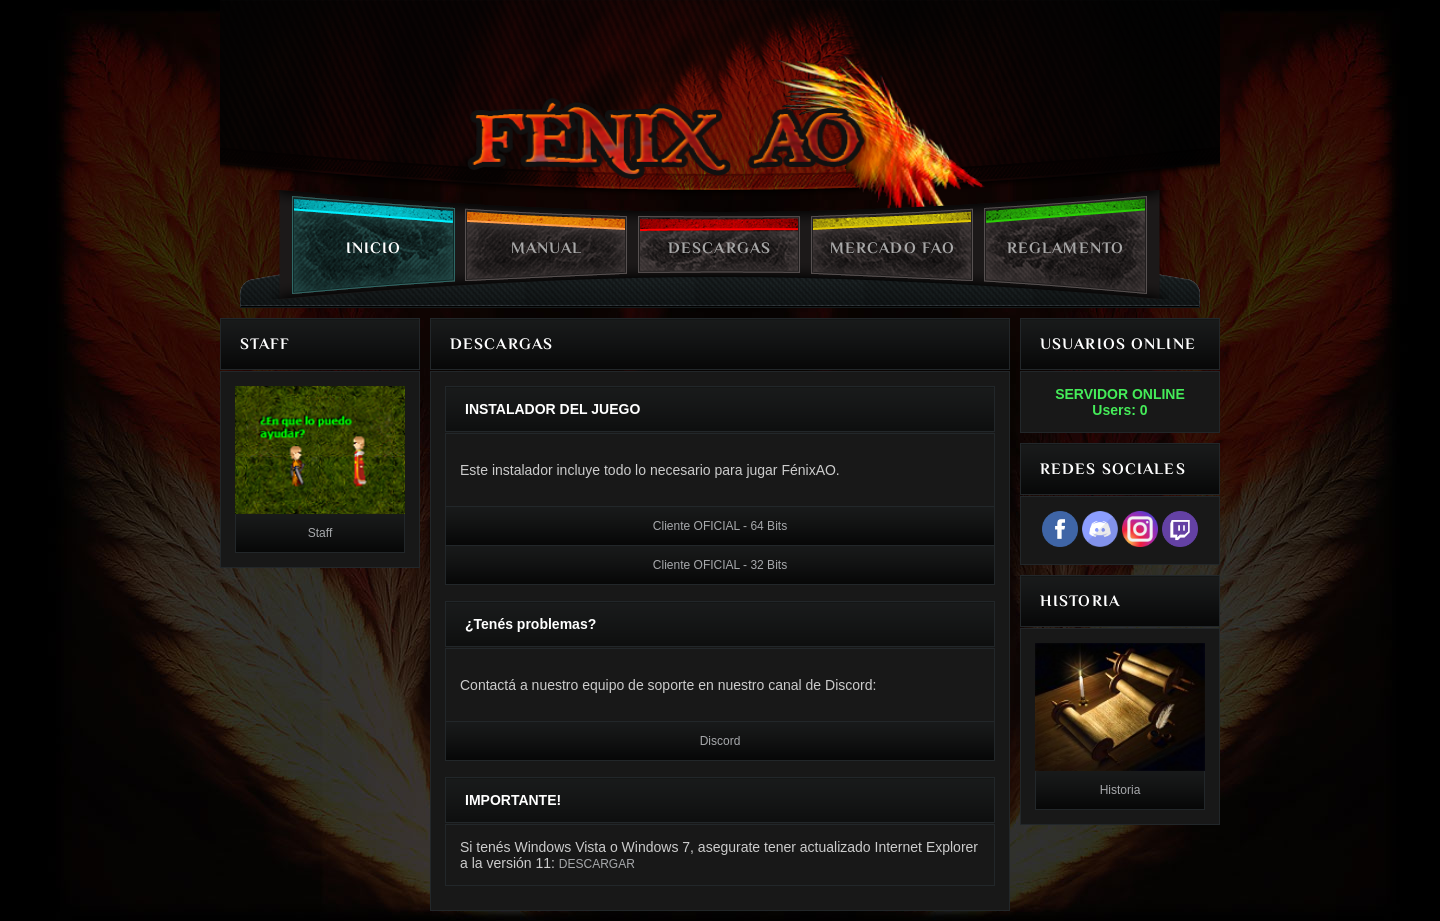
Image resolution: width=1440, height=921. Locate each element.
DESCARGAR (597, 864)
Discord (720, 741)
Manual (547, 248)
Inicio (374, 248)
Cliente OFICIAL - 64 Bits (720, 526)
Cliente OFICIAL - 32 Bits (720, 565)
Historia (1120, 790)
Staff (320, 533)
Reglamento (1065, 248)
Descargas (719, 248)
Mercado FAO (892, 248)
